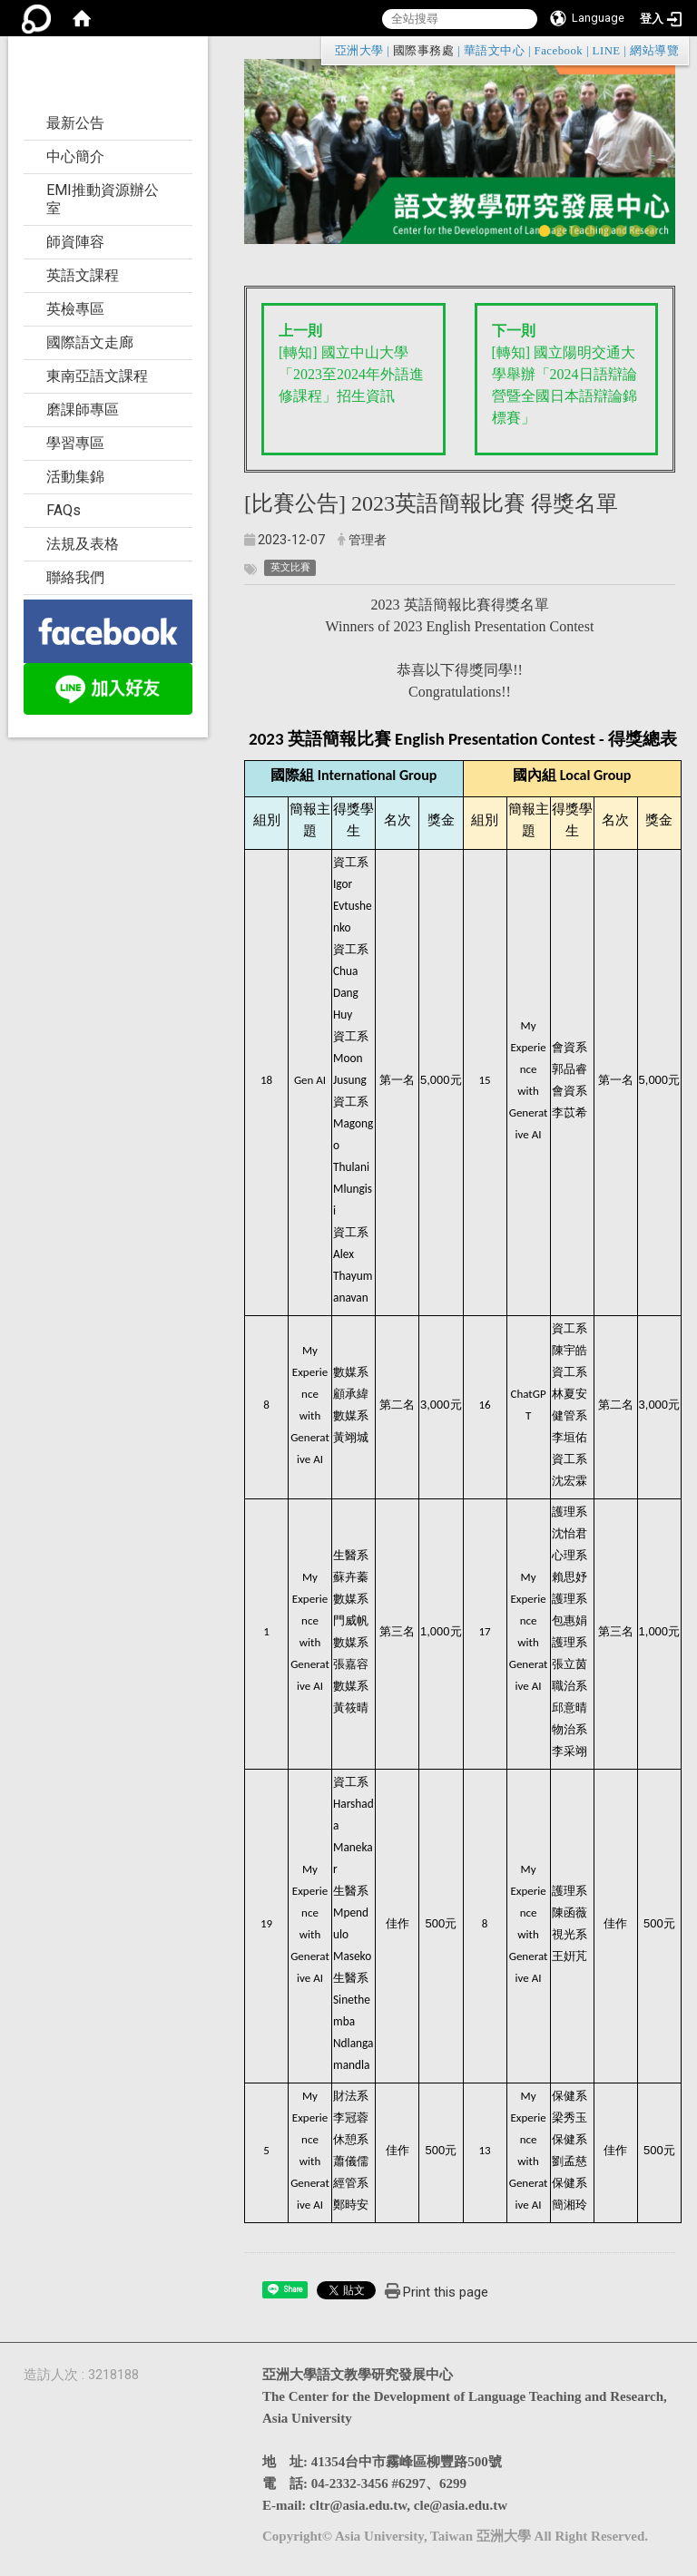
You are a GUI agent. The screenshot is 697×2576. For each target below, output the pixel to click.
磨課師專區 (82, 409)
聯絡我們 (75, 577)
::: (669, 50)
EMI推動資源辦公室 (102, 199)
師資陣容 (75, 241)
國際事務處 (423, 50)
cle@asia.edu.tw (460, 2505)
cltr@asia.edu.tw (358, 2505)
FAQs (63, 510)
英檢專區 (75, 308)
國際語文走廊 (89, 342)
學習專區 (75, 443)
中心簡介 (75, 156)
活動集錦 (75, 476)
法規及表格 (82, 543)
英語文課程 (82, 275)
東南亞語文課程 (97, 376)
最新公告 (75, 123)
